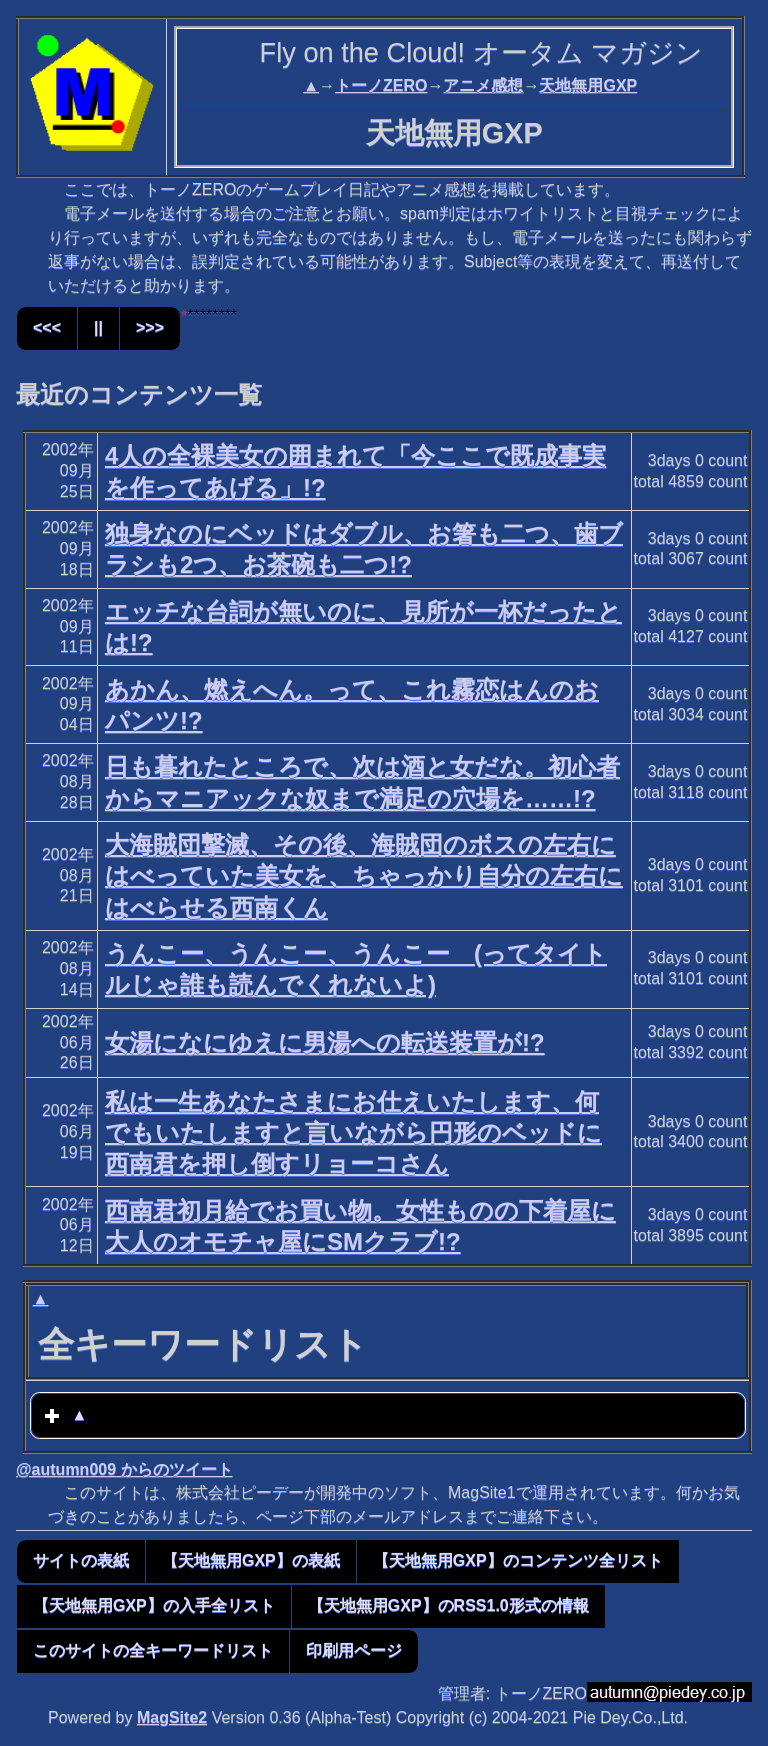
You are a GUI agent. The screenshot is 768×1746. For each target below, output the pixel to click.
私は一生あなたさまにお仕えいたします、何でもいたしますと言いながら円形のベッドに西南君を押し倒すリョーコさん (353, 1132)
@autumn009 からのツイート (124, 1469)
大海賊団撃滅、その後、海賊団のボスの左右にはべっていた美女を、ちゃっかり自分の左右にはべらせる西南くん (364, 875)
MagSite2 (172, 1717)
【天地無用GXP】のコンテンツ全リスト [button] (518, 1560)
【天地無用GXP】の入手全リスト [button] (154, 1605)
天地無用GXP (588, 85)
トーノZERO (381, 85)
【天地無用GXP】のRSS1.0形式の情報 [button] (448, 1605)
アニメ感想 (483, 85)
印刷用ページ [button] (354, 1650)
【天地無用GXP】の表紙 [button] (251, 1560)
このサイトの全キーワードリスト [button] (153, 1650)
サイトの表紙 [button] (81, 1560)
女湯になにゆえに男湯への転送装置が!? (325, 1042)
